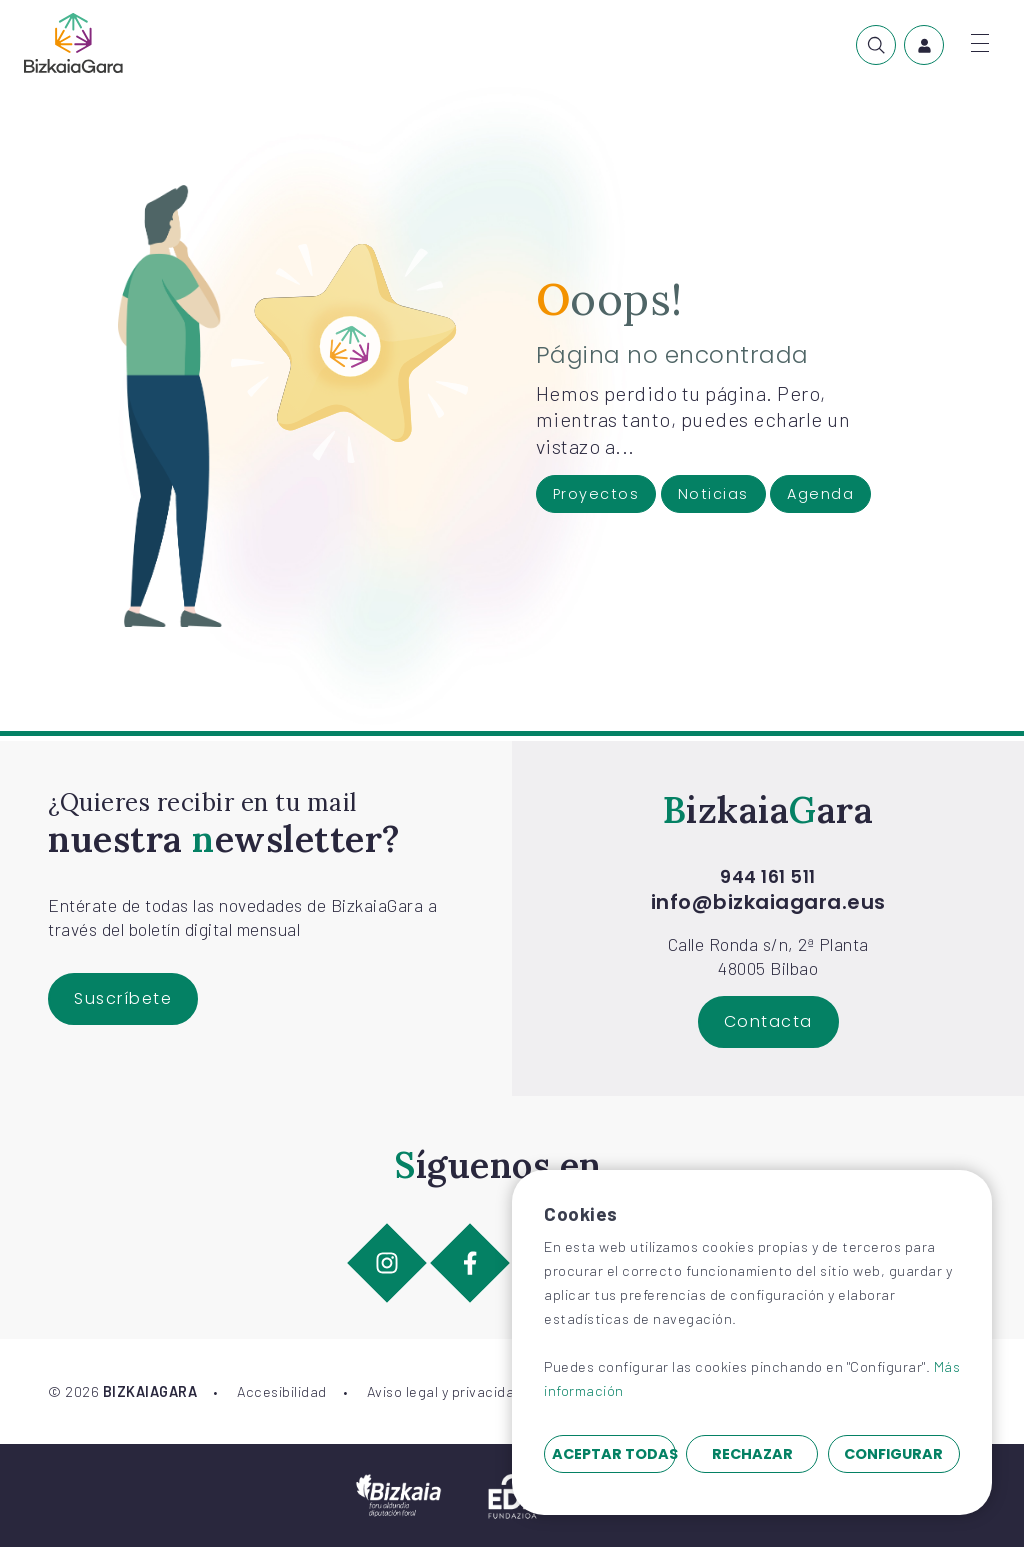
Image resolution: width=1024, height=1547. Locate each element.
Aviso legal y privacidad (445, 1391)
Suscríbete (123, 998)
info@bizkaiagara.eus (768, 902)
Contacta (768, 1021)
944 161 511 (768, 877)
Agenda (820, 494)
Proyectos (596, 494)
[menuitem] (876, 45)
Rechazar (752, 1454)
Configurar (893, 1454)
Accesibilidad (282, 1391)
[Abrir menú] (980, 43)
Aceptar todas (614, 1454)
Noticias (713, 494)
